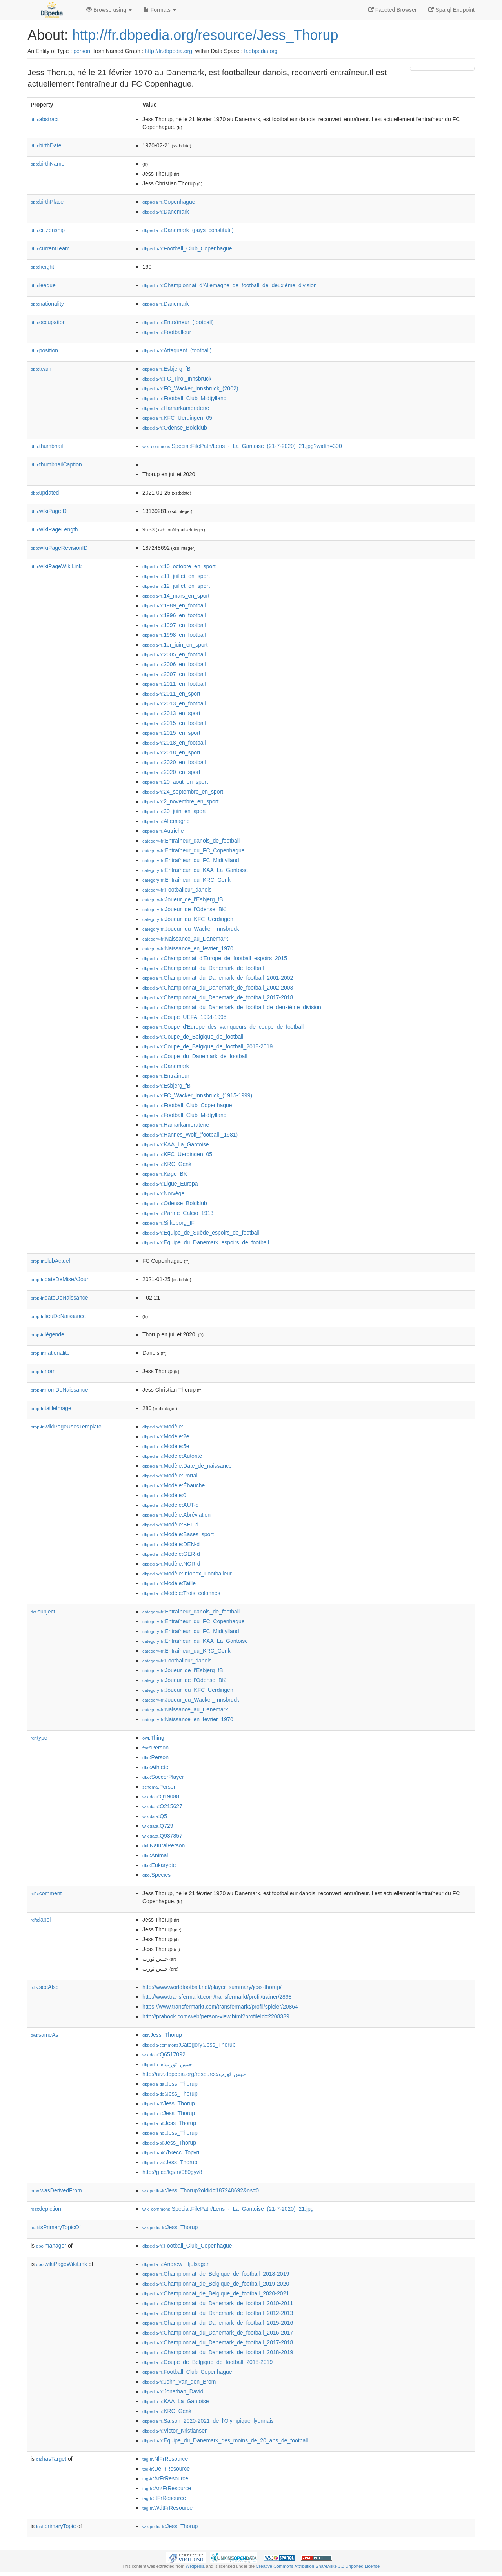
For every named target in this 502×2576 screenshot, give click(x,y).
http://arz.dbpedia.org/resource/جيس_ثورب (194, 2074)
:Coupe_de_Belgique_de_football (192, 1036)
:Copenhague (168, 202)
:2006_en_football (174, 664)
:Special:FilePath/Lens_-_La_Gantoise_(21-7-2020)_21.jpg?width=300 (242, 446)
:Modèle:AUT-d (170, 1505)
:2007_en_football (174, 674)
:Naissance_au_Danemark (185, 938)
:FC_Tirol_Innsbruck (176, 378)
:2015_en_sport (171, 733)
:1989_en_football (174, 605)
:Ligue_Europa (170, 1183)
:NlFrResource (165, 2459)
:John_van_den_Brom (179, 2381)
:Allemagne (165, 821)
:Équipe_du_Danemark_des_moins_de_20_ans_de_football (225, 2440)
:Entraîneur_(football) (178, 322)
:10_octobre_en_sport (179, 566)
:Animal (155, 1855)
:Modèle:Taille (169, 1583)
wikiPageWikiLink (56, 566)
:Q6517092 (164, 2054)
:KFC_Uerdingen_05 (177, 418)
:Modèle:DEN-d (171, 1544)
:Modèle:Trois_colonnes (181, 1593)
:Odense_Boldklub (174, 427)
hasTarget (51, 2459)
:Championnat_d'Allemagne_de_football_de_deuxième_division (229, 285)
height (42, 267)
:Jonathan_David (172, 2391)
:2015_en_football (174, 723)
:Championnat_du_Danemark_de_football (203, 968)
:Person (155, 1747)
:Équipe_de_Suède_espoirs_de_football (201, 1232)
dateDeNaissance (59, 1297)
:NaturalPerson (163, 1845)
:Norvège (163, 1193)
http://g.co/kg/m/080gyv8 (172, 2172)
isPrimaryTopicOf (56, 2227)
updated (45, 492)
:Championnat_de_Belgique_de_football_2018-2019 (215, 2274)
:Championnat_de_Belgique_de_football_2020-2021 (215, 2293)
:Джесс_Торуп (170, 2152)
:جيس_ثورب (167, 2064)
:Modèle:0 (164, 1495)
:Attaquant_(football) (176, 350)
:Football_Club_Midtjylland (184, 398)
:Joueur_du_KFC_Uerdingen (187, 919)
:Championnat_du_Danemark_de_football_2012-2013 (217, 2313)
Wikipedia (195, 2566)
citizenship (48, 230)
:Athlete (155, 1767)
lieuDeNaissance (58, 1316)
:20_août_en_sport (175, 782)
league (43, 285)
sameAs (44, 2035)
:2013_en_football (174, 703)
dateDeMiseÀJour (59, 1279)
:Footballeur (166, 332)
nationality (47, 304)
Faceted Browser (392, 10)
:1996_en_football (174, 615)
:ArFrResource (165, 2478)
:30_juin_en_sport (174, 811)
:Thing (153, 1738)
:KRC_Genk (166, 1164)
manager (51, 2245)
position (44, 350)
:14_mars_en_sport (175, 596)
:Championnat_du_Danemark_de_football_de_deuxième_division (231, 1007)
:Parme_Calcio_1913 (177, 1213)
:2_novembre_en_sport (180, 801)
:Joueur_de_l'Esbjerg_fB (182, 899)
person (81, 51)
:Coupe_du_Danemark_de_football (194, 1056)
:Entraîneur (165, 1076)
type (39, 1738)
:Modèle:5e (165, 1446)
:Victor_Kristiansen (175, 2430)
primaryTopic (56, 2526)
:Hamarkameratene (175, 408)
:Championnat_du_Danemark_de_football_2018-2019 (217, 2352)
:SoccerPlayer (163, 1777)
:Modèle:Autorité (172, 1456)
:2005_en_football (174, 654)
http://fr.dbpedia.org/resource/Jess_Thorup (205, 35)
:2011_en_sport (171, 694)
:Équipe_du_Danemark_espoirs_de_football (205, 1242)
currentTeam (50, 248)
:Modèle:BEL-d (170, 1524)
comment (46, 1893)
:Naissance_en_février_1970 (187, 948)
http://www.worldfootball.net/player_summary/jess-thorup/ (212, 1987)
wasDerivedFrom (56, 2190)
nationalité (50, 1353)
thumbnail (47, 446)
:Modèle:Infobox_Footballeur (187, 1573)
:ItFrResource (164, 2498)
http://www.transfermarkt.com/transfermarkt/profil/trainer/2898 (216, 1997)
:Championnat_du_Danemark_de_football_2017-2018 (217, 997)
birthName (47, 164)
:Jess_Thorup (162, 2035)
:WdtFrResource (167, 2508)
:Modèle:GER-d (171, 1554)
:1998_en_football (174, 635)
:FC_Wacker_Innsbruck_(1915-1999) (197, 1095)
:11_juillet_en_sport (176, 576)
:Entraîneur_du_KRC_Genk (186, 880)
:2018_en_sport (171, 752)
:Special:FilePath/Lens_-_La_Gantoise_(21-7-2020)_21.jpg (228, 2209)
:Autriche (163, 831)
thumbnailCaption (56, 464)
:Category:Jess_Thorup (189, 2044)
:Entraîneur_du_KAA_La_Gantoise (195, 870)
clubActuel (50, 1261)
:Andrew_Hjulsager (175, 2264)
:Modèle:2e (165, 1436)
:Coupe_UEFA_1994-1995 (184, 1017)
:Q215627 (162, 1806)
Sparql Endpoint (451, 10)
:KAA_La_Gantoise (175, 1144)
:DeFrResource (166, 2468)
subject (43, 1611)
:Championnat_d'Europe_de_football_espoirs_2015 (214, 958)
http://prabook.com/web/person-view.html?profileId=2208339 (215, 2016)
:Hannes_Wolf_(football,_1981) (190, 1134)
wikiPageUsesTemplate (66, 1426)
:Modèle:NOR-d (171, 1564)
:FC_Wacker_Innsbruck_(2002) (190, 388)
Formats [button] (160, 10)
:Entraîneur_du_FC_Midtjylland (190, 860)
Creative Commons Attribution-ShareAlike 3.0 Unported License (318, 2566)
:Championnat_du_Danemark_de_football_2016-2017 (217, 2332)
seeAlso (45, 1987)
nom (43, 1371)
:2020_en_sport (171, 772)
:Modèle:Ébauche (173, 1485)
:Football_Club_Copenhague (187, 248)
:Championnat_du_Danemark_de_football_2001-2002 (217, 978)
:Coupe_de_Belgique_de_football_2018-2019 (207, 1046)
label (41, 1919)
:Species (156, 1875)
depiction (46, 2209)
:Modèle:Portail (170, 1475)
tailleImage (51, 1408)
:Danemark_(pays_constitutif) (187, 230)
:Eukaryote (159, 1865)
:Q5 (154, 1816)
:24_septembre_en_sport (182, 792)
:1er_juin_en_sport (174, 645)
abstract (45, 119)
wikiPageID (49, 511)
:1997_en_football (174, 625)
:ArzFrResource (166, 2488)
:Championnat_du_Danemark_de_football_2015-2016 (217, 2323)
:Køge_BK (164, 1174)
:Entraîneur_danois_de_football (191, 841)
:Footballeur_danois (176, 889)
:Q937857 (162, 1836)
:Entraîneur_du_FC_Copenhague (193, 850)
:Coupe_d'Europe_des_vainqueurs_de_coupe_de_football (223, 1027)
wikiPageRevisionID (59, 548)
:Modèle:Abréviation (176, 1515)
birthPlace (47, 202)
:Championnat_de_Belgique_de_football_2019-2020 (215, 2284)
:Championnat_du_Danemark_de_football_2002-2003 (217, 987)
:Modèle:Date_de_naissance (187, 1466)
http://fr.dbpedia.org (168, 51)
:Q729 (157, 1826)
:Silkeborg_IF (168, 1223)
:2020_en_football (174, 762)
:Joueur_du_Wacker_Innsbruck (190, 929)
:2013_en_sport (171, 713)
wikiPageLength (54, 529)
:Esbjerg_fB (166, 369)
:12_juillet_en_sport (176, 586)
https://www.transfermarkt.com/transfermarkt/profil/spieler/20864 (220, 2006)
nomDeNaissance (59, 1390)
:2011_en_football (174, 684)
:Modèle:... (165, 1426)
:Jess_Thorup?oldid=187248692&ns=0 (200, 2190)
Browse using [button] (109, 10)
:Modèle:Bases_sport (178, 1534)
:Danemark (165, 211)
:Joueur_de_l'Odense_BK (184, 909)
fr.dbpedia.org (261, 51)
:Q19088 (160, 1796)
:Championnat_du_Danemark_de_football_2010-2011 (217, 2303)
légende (47, 1334)
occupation (48, 322)
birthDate (46, 145)
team (41, 369)
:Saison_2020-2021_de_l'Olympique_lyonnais (208, 2421)
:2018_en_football (174, 743)
